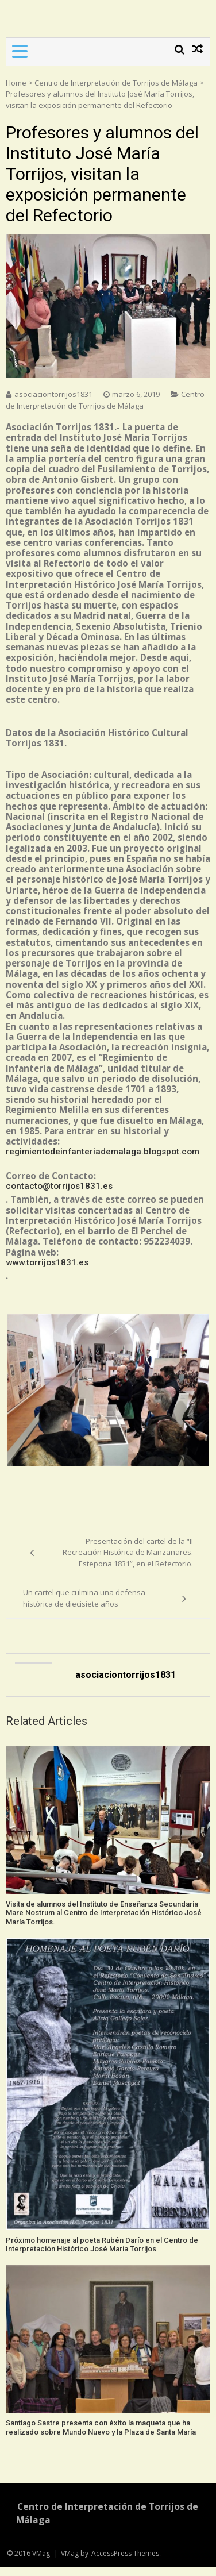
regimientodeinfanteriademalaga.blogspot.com (102, 1151)
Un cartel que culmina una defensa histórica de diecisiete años (84, 1598)
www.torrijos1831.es (47, 1262)
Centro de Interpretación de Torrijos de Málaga (116, 83)
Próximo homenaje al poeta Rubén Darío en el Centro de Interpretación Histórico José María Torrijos (102, 2245)
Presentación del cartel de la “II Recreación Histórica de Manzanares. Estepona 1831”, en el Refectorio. (128, 1552)
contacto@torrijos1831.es (59, 1186)
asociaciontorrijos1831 (53, 394)
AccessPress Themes (125, 2553)
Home (16, 83)
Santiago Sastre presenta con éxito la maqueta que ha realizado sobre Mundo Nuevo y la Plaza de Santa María (101, 2427)
